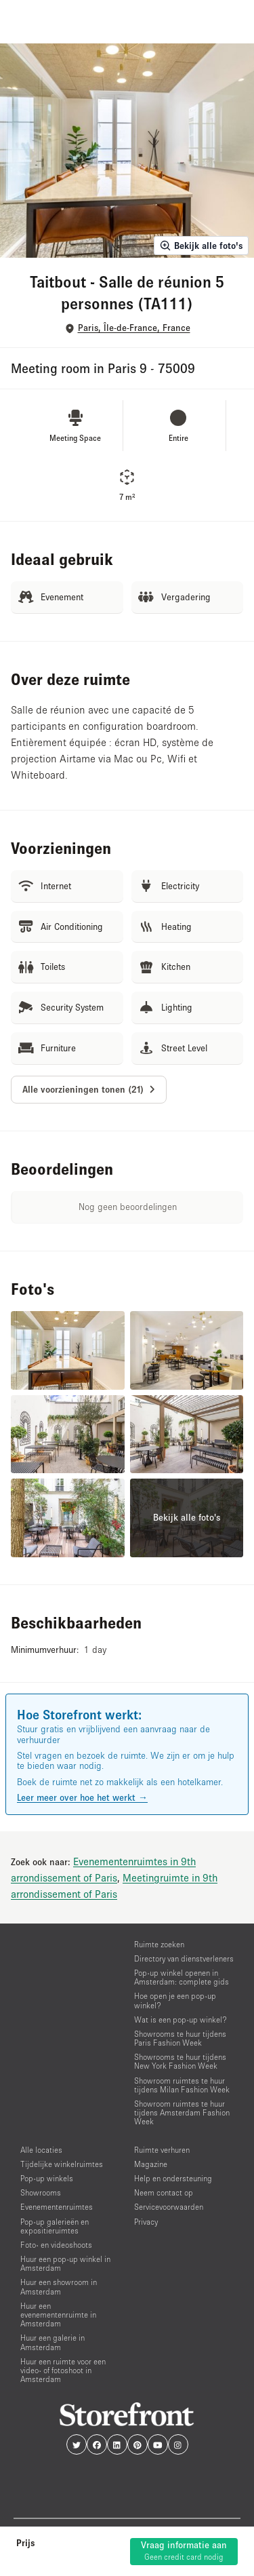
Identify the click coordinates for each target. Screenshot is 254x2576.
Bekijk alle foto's (201, 245)
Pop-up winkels (46, 2178)
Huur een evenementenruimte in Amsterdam (58, 2314)
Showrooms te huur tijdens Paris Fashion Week (180, 2038)
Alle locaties (41, 2149)
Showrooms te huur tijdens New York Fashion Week (180, 2061)
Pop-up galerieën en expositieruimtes (54, 2226)
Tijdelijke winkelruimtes (61, 2164)
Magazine (150, 2164)
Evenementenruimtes (56, 2206)
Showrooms (40, 2192)
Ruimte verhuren (162, 2149)
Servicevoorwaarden (168, 2206)
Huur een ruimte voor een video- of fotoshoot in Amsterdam (63, 2370)
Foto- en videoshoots (56, 2244)
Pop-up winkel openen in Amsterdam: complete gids (181, 1977)
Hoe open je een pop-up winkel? (175, 2000)
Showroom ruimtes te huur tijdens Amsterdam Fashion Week (182, 2112)
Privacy (146, 2221)
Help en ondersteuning (173, 2178)
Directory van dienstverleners (184, 1958)
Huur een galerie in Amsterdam (52, 2342)
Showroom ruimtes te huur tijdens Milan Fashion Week (182, 2085)
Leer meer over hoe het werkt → (82, 1797)
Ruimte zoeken (159, 1944)
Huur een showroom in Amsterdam (58, 2286)
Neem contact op (163, 2192)
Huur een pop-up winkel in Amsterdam (65, 2263)
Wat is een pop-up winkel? (180, 2019)
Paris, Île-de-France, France (134, 328)
